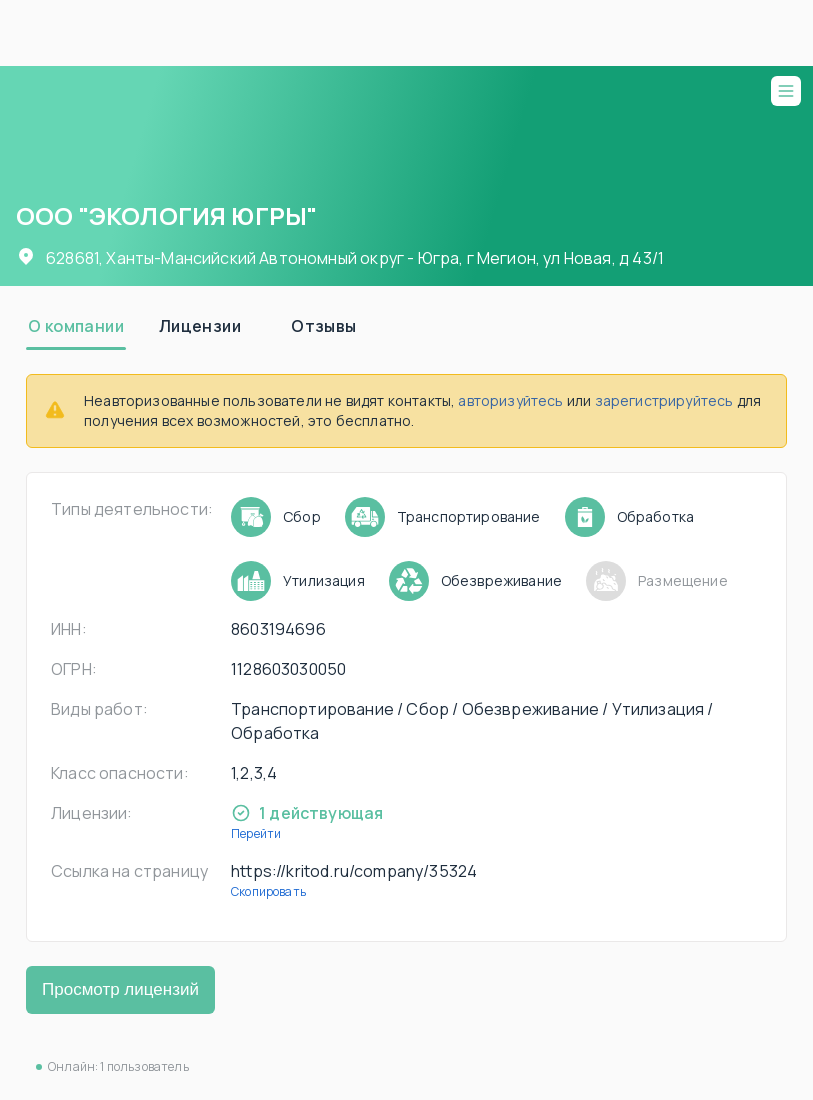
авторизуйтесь (510, 400)
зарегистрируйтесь (664, 400)
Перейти (256, 833)
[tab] (76, 326)
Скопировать (268, 891)
